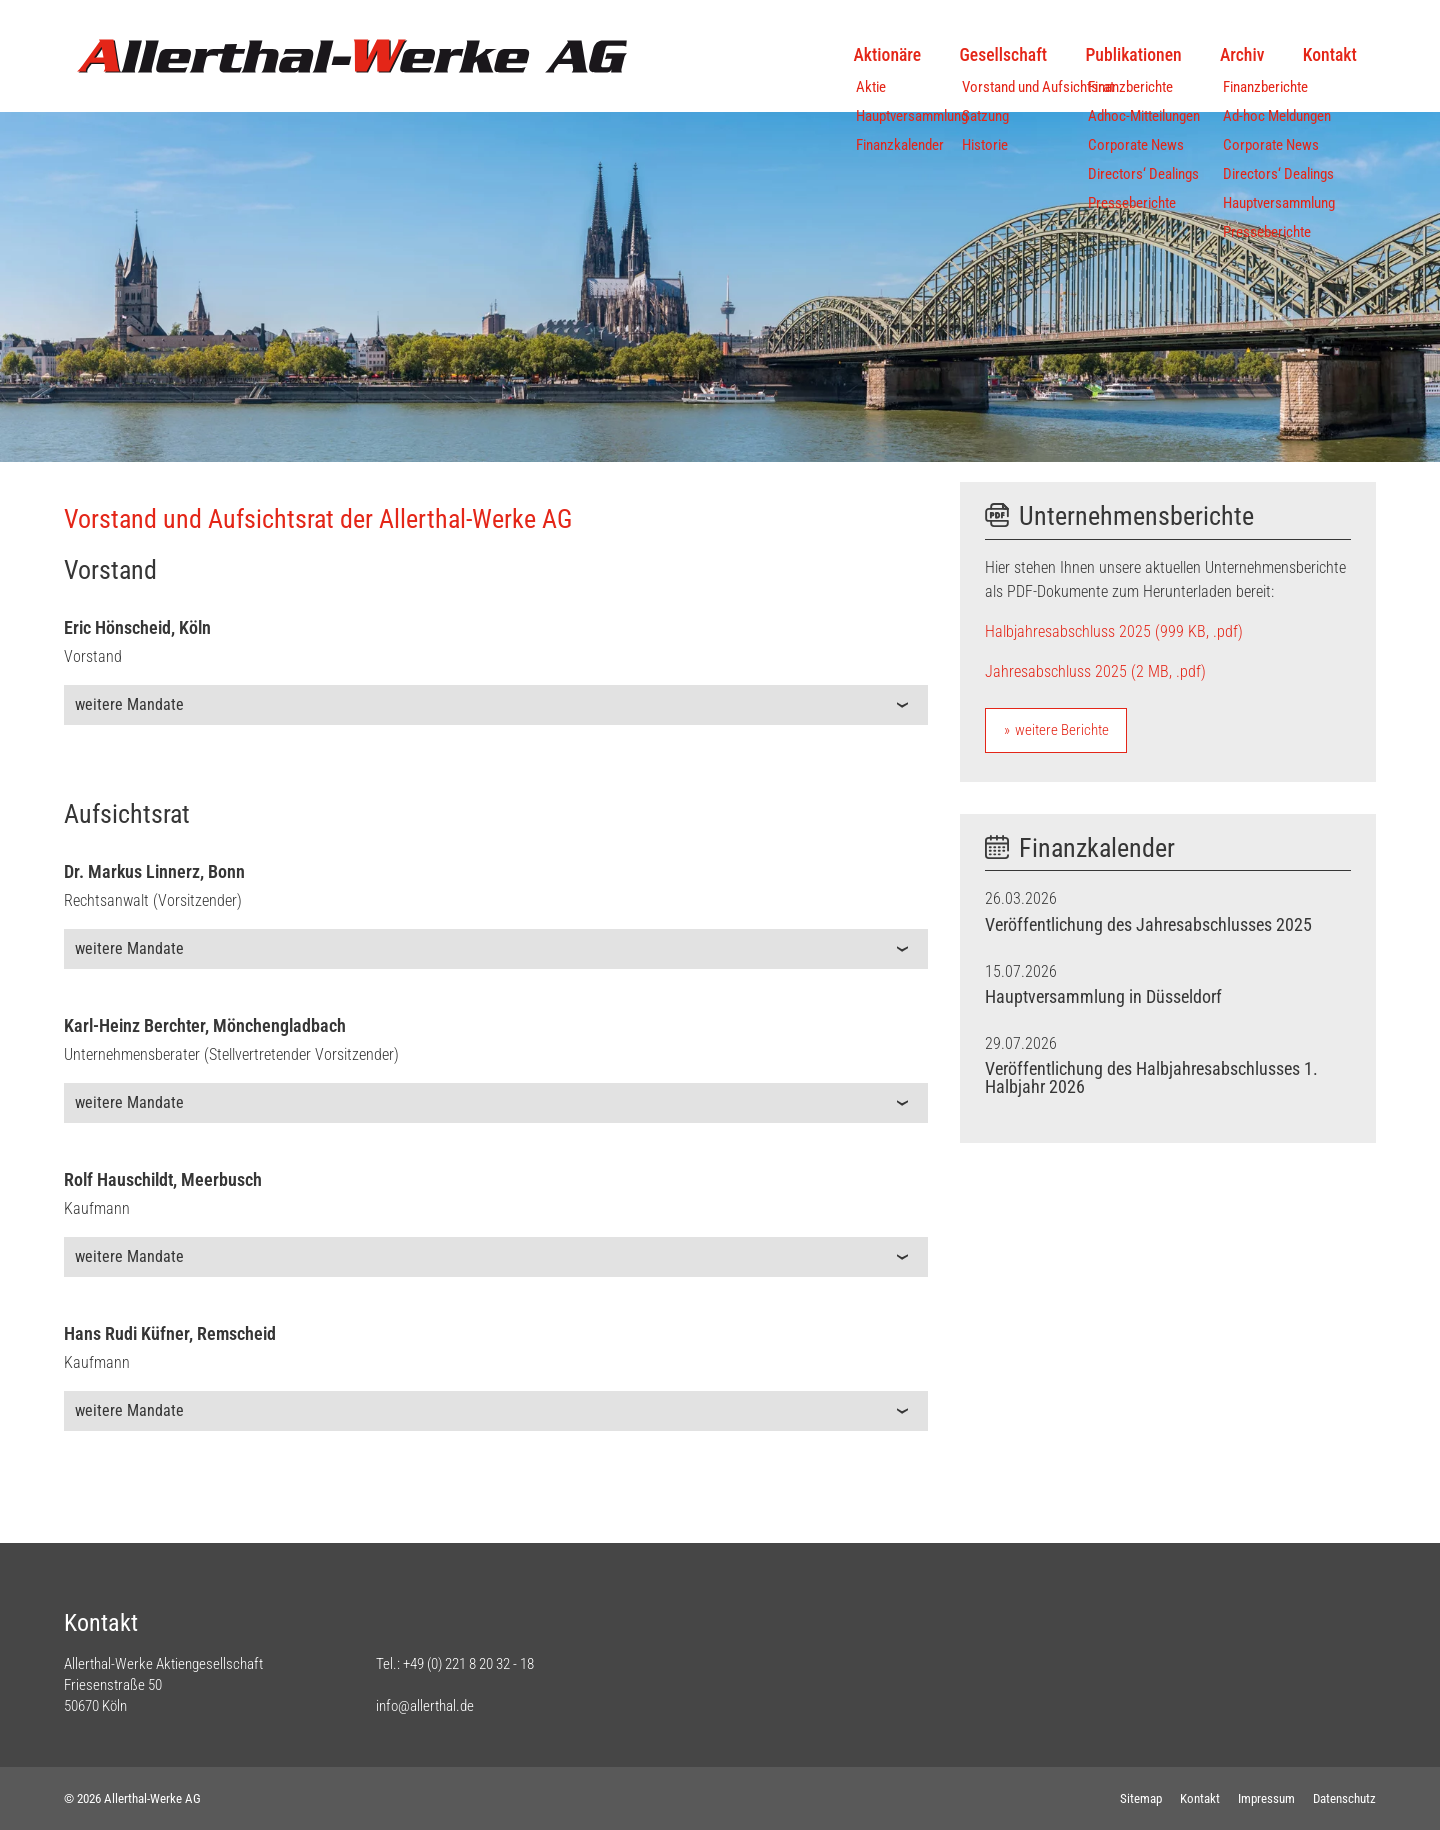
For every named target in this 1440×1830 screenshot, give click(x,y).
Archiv (1242, 55)
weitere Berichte (1062, 730)
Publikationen (1133, 55)
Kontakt (1330, 55)
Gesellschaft (1004, 55)
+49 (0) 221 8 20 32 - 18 (468, 1664)
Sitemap (1141, 1798)
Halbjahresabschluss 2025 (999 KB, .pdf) (1114, 631)
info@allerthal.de (425, 1706)
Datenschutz (1344, 1798)
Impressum (1266, 1798)
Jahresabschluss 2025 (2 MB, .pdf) (1095, 671)
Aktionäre (888, 55)
